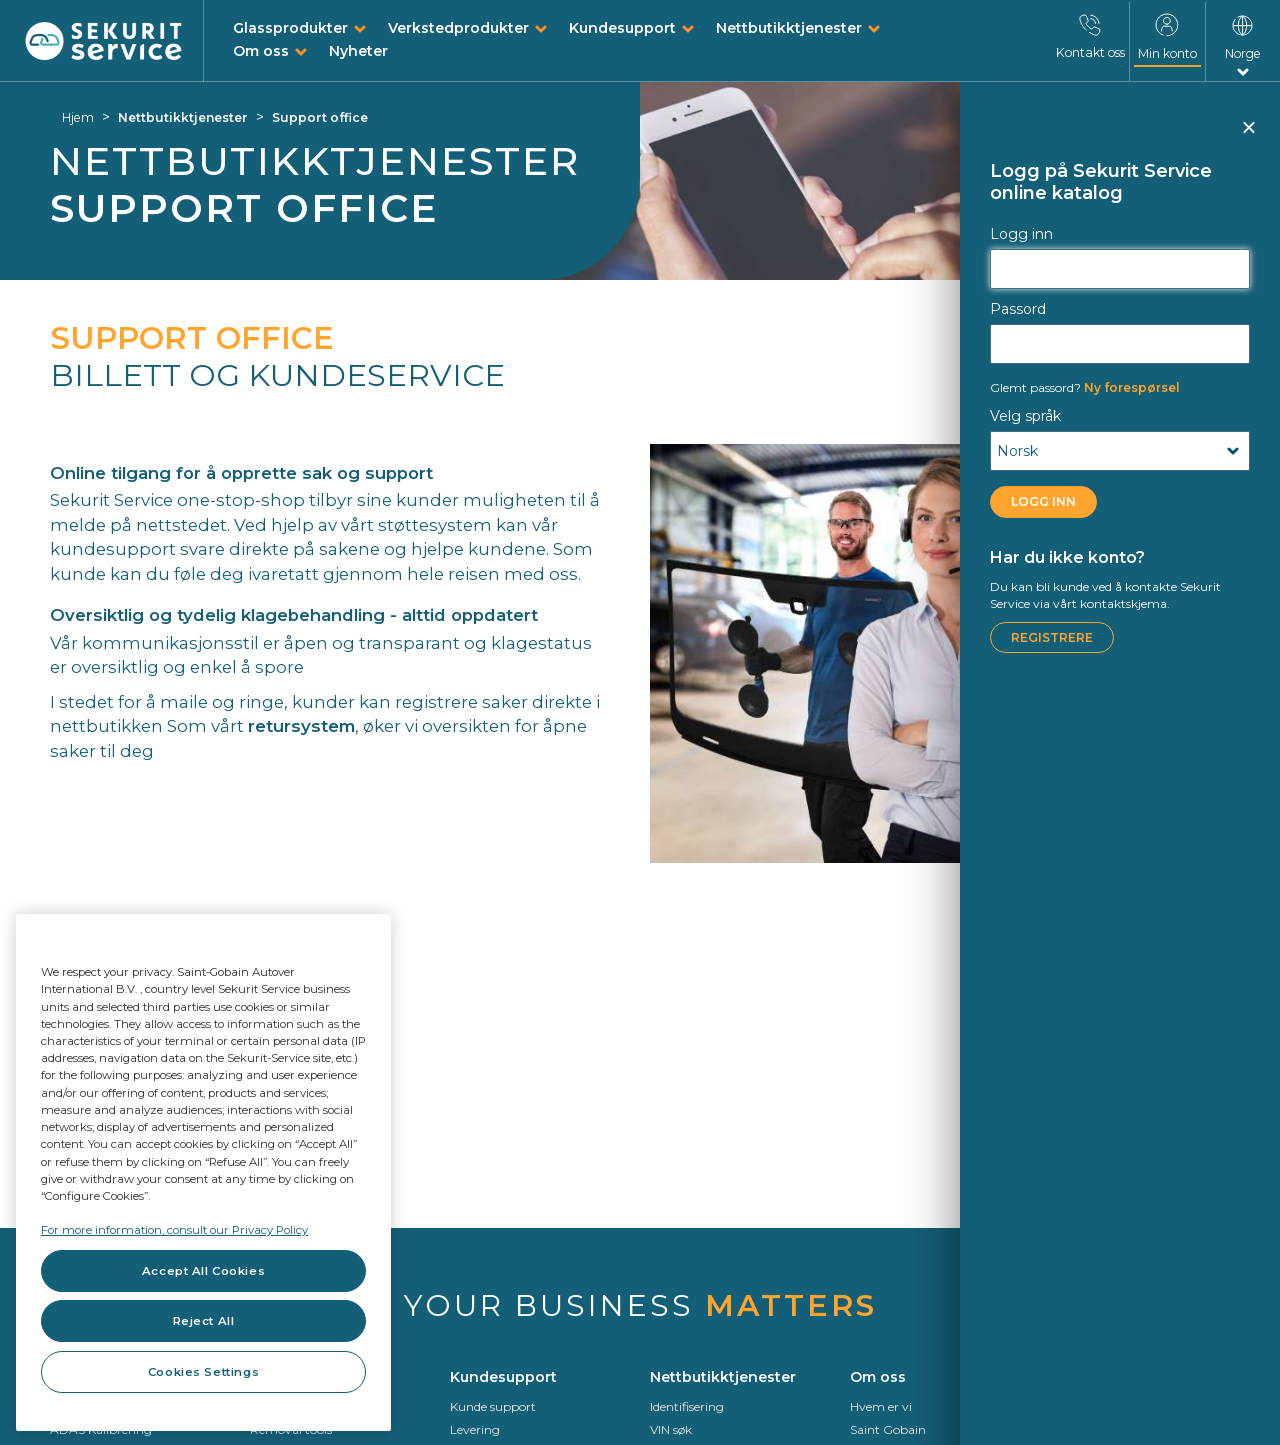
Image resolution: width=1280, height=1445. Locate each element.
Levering (475, 1429)
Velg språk (1025, 416)
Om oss (261, 51)
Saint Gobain (888, 1429)
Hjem (78, 117)
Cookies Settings (203, 1372)
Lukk (1247, 136)
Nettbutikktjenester (789, 28)
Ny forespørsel (1085, 387)
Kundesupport (622, 28)
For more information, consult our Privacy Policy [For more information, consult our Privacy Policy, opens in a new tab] (174, 1230)
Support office (320, 117)
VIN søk (671, 1429)
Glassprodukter (290, 28)
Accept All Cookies (203, 1271)
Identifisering (687, 1406)
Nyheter (358, 51)
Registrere (1052, 637)
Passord (1018, 309)
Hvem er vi (881, 1406)
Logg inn (1021, 234)
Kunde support (493, 1406)
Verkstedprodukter (458, 28)
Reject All (204, 1321)
